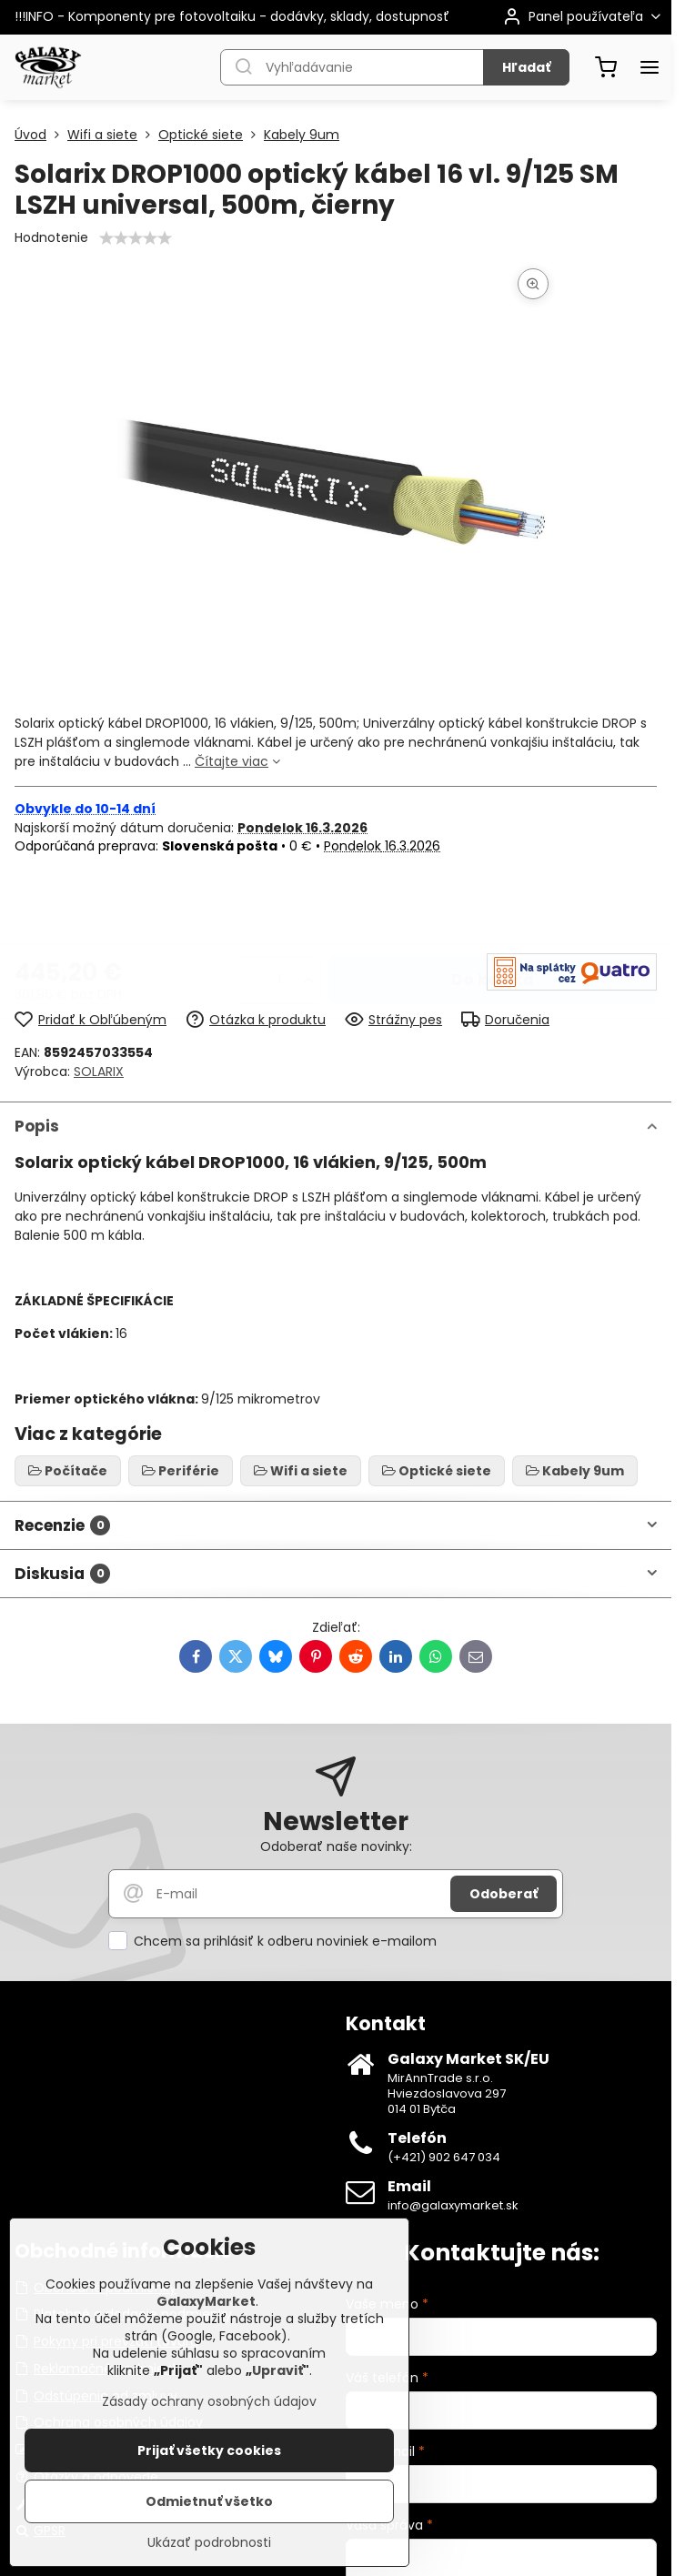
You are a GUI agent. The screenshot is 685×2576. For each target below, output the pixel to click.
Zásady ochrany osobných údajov (209, 2401)
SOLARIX (99, 1071)
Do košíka (492, 906)
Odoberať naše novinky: (336, 1846)
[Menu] (649, 67)
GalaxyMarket (206, 2301)
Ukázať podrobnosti (209, 2542)
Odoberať (503, 1894)
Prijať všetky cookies (209, 2450)
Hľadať (526, 67)
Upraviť (277, 2370)
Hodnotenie (51, 237)
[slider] (135, 238)
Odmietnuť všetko (209, 2501)
